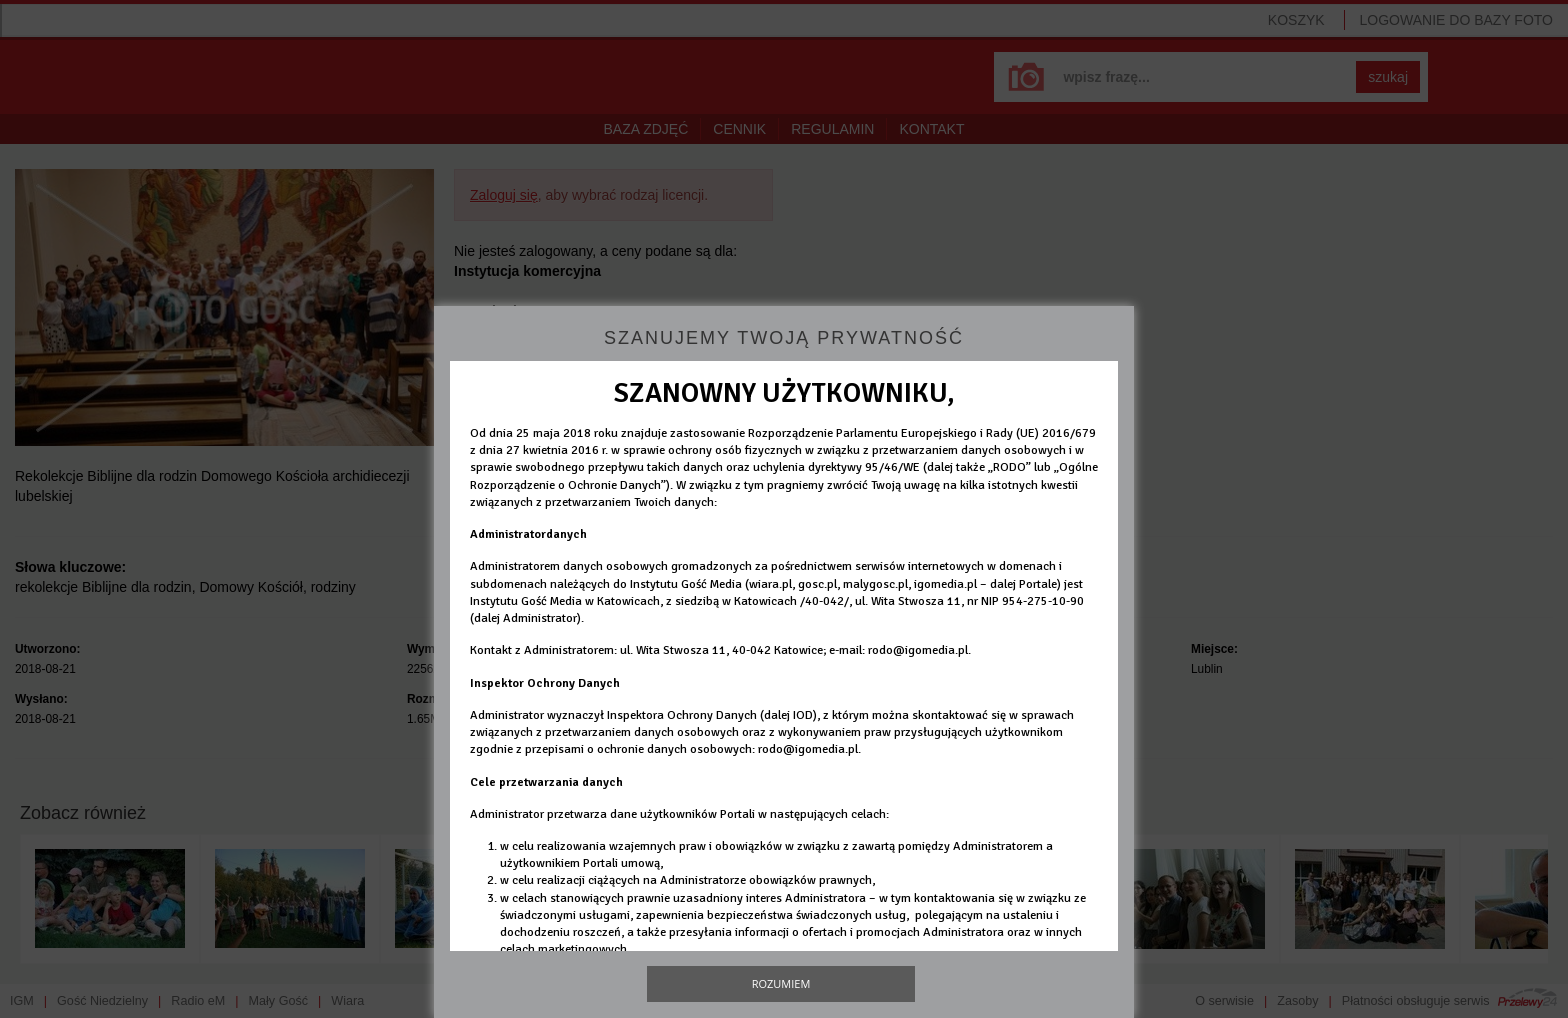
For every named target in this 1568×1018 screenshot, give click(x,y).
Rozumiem (781, 983)
